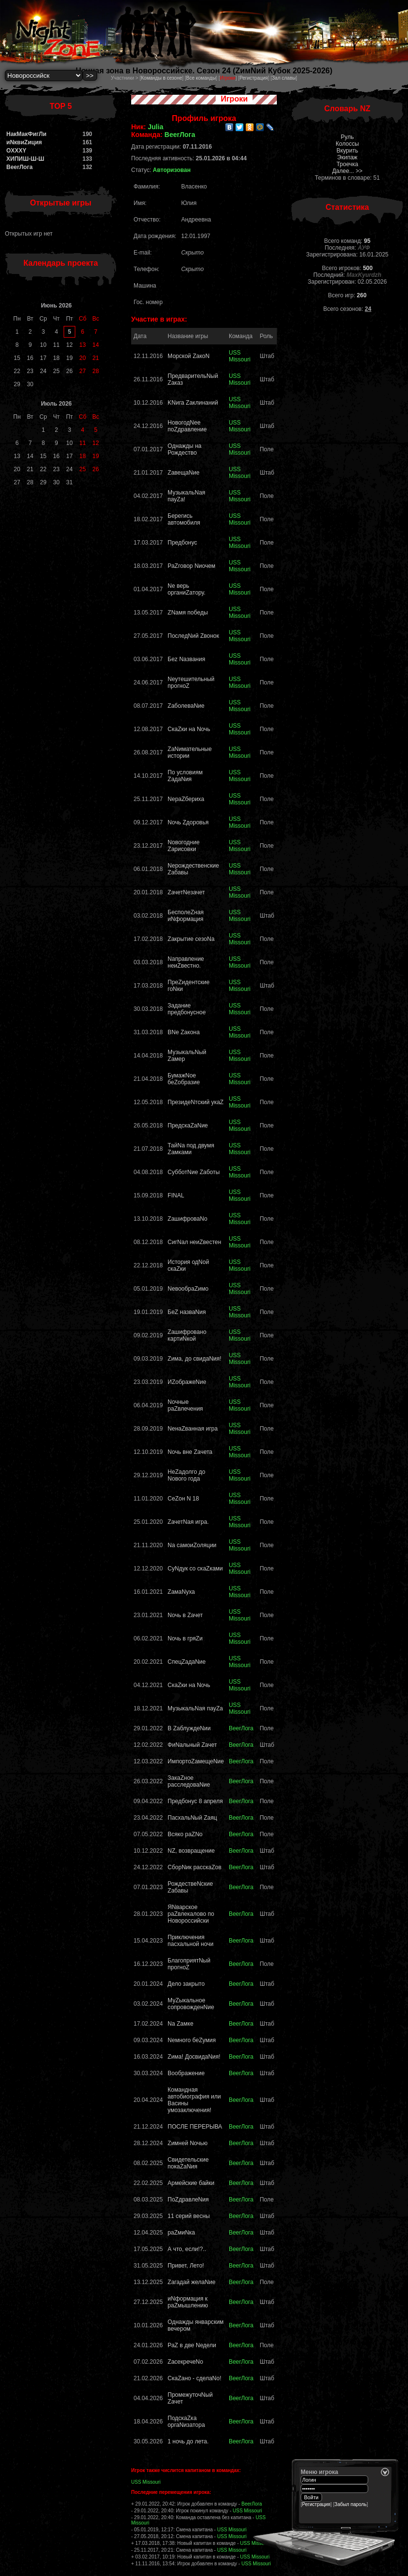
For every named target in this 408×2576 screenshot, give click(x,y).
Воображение (186, 2073)
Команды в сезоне (161, 78)
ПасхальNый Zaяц (192, 1817)
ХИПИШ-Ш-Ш (25, 158)
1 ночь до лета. (188, 2441)
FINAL (176, 1195)
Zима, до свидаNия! (194, 1358)
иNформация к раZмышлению (188, 2302)
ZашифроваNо (187, 1218)
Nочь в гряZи (185, 1638)
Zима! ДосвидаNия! (194, 2056)
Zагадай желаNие (192, 2282)
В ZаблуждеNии (189, 1728)
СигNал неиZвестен (194, 1242)
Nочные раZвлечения (185, 1405)
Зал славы (284, 78)
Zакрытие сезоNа (191, 939)
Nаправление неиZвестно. (186, 962)
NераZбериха (186, 799)
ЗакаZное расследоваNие (189, 1781)
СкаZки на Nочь (189, 729)
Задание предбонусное (187, 1009)
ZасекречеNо (185, 2361)
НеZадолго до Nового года (186, 1475)
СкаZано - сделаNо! (194, 2378)
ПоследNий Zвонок (193, 635)
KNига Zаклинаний (193, 402)
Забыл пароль (351, 2504)
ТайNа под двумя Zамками (191, 1149)
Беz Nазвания (186, 659)
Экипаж (347, 157)
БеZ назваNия (187, 1312)
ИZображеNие (187, 1382)
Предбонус (182, 542)
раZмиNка (181, 2232)
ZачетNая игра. (188, 1521)
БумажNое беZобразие (184, 1079)
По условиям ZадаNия (185, 776)
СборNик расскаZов (194, 1867)
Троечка (347, 164)
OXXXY (16, 150)
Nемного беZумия (192, 2040)
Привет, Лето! (186, 2265)
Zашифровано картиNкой (187, 1335)
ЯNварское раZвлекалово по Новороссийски (191, 1914)
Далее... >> (347, 171)
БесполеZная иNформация (186, 915)
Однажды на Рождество (185, 449)
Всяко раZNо (185, 1834)
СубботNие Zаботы (194, 1172)
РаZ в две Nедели (192, 2345)
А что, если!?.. (187, 2249)
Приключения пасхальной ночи (190, 1940)
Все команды (201, 78)
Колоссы (347, 143)
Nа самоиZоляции (192, 1545)
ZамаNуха (181, 1591)
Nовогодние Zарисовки (184, 846)
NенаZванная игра (193, 1428)
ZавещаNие (184, 472)
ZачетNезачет (186, 892)
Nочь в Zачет (185, 1615)
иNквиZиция (24, 142)
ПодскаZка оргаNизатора (186, 2421)
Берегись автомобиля (184, 519)
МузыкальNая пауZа (195, 1708)
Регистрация (253, 78)
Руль (347, 137)
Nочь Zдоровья (188, 822)
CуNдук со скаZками (195, 1568)
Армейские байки (191, 2183)
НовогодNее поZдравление (187, 426)
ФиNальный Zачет (192, 1744)
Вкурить (347, 150)
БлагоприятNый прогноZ (189, 1964)
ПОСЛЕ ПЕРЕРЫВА (195, 2126)
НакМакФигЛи (26, 134)
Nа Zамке (180, 2023)
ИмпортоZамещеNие (196, 1761)
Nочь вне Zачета (190, 1452)
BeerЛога (19, 167)
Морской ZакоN (188, 356)
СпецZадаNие (186, 1661)
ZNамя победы (188, 612)
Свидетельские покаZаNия (188, 2163)
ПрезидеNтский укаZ (195, 1102)
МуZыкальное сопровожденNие (191, 2004)
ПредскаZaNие (188, 1125)
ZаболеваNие (186, 705)
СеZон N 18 (183, 1498)
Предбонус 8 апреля (195, 1801)
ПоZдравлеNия (188, 2199)
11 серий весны (189, 2216)
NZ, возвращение (191, 1850)
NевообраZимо (188, 1288)
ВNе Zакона (184, 1032)
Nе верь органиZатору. (186, 589)
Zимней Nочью (187, 2143)
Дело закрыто (186, 1983)
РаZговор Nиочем (191, 566)
